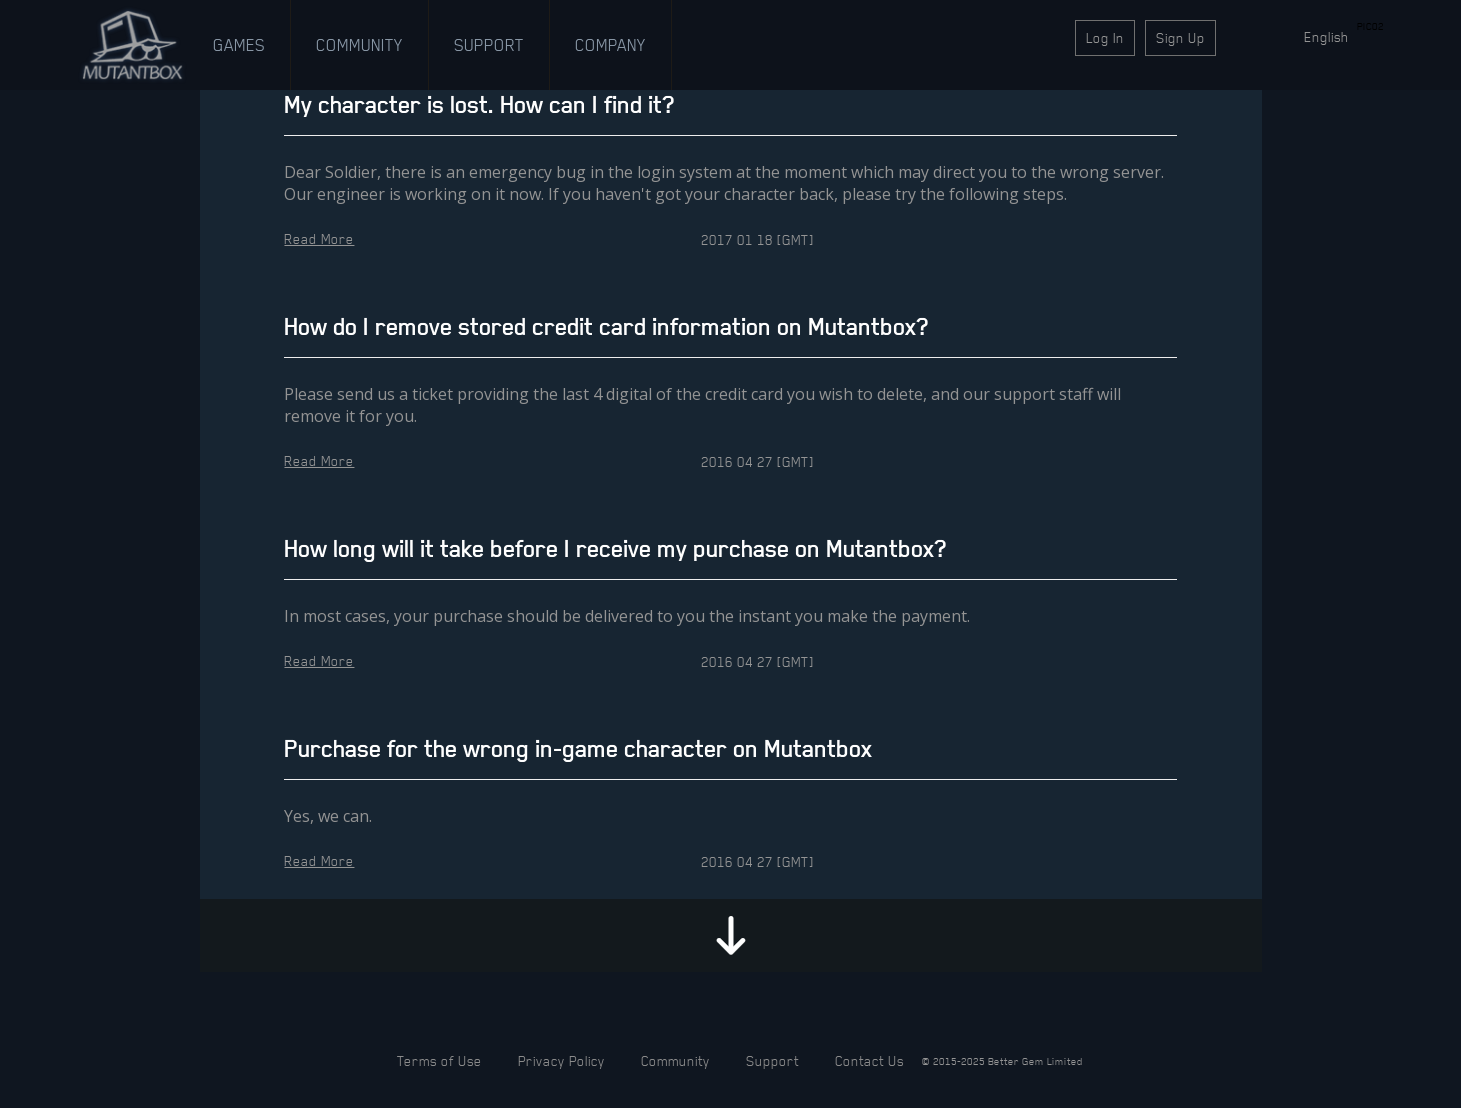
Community (359, 45)
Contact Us (869, 1060)
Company (610, 45)
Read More (319, 238)
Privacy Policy (561, 1060)
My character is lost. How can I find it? (479, 104)
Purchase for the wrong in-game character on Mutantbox (578, 748)
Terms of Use (439, 1060)
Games (239, 45)
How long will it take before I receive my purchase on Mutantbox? (615, 548)
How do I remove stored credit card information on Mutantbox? (606, 326)
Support (489, 45)
